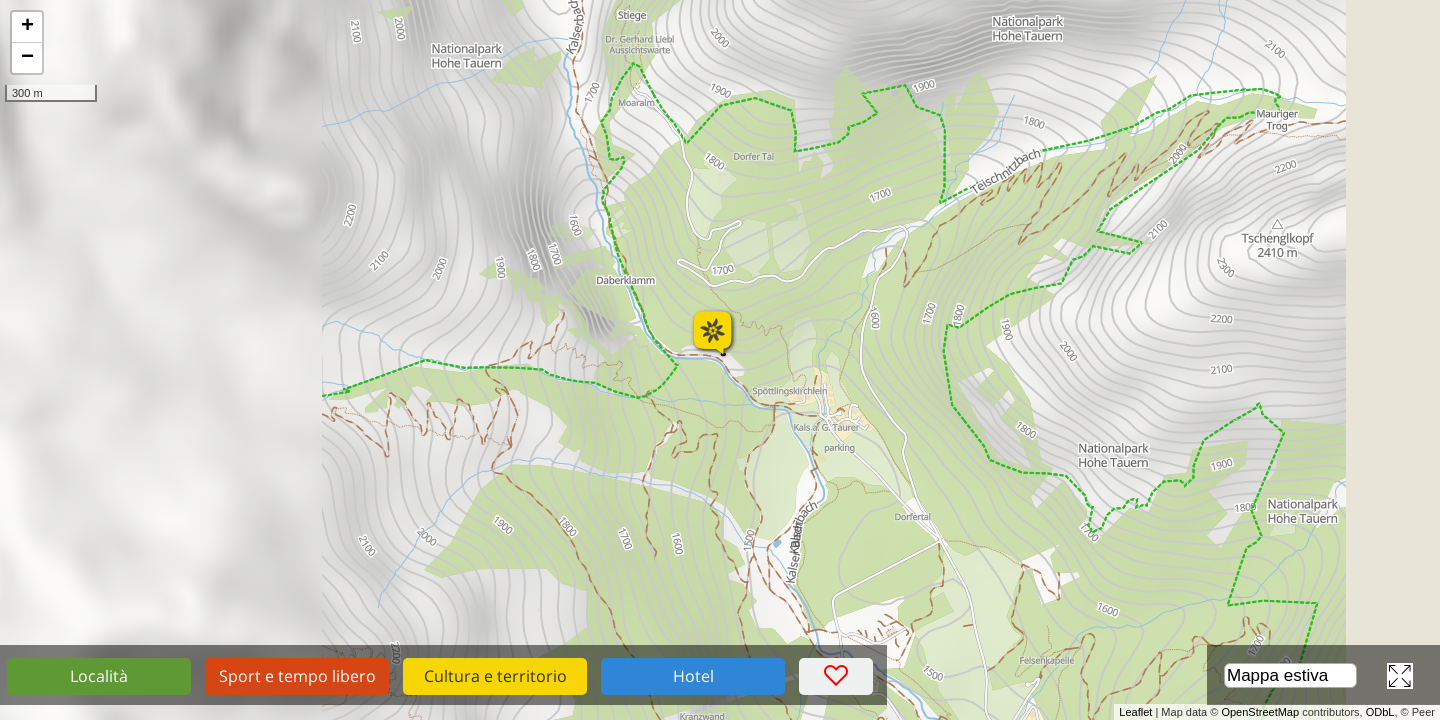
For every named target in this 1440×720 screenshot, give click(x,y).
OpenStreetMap (1260, 712)
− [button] (27, 58)
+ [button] (27, 27)
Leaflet (1135, 712)
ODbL (1380, 712)
